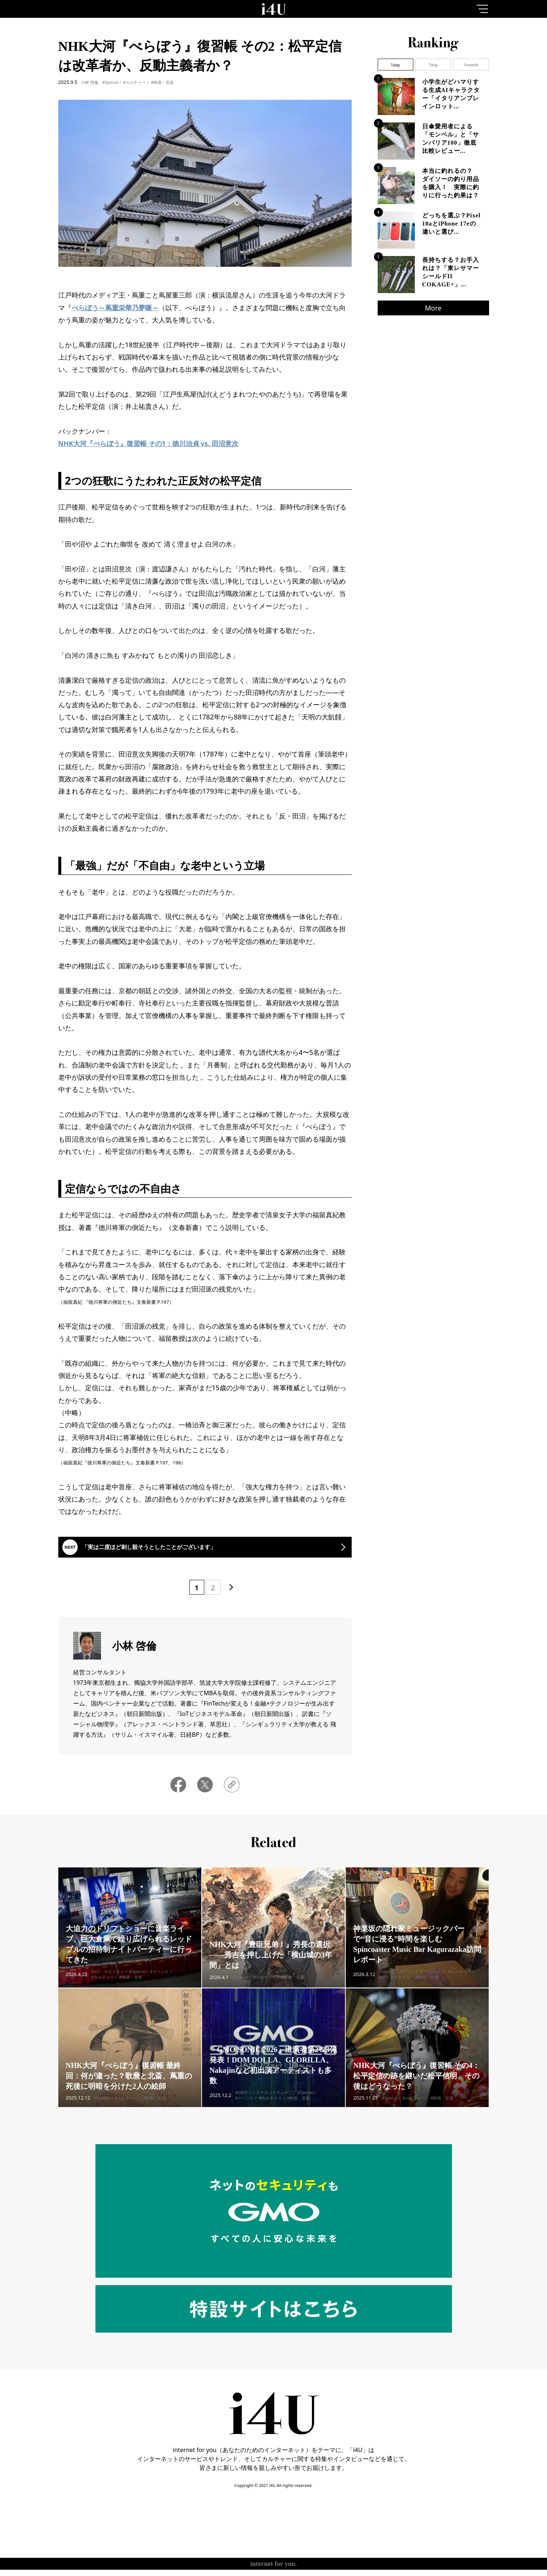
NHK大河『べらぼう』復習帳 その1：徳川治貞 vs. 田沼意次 (148, 443)
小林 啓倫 (89, 82)
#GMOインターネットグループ (264, 2108)
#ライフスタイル (394, 1993)
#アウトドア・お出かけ (421, 1987)
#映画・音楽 (162, 82)
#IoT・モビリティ (108, 1987)
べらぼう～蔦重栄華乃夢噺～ (115, 307)
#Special (110, 82)
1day (395, 65)
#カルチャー (134, 82)
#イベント (159, 1987)
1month (471, 65)
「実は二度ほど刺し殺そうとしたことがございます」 (172, 1551)
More (433, 307)
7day (433, 65)
